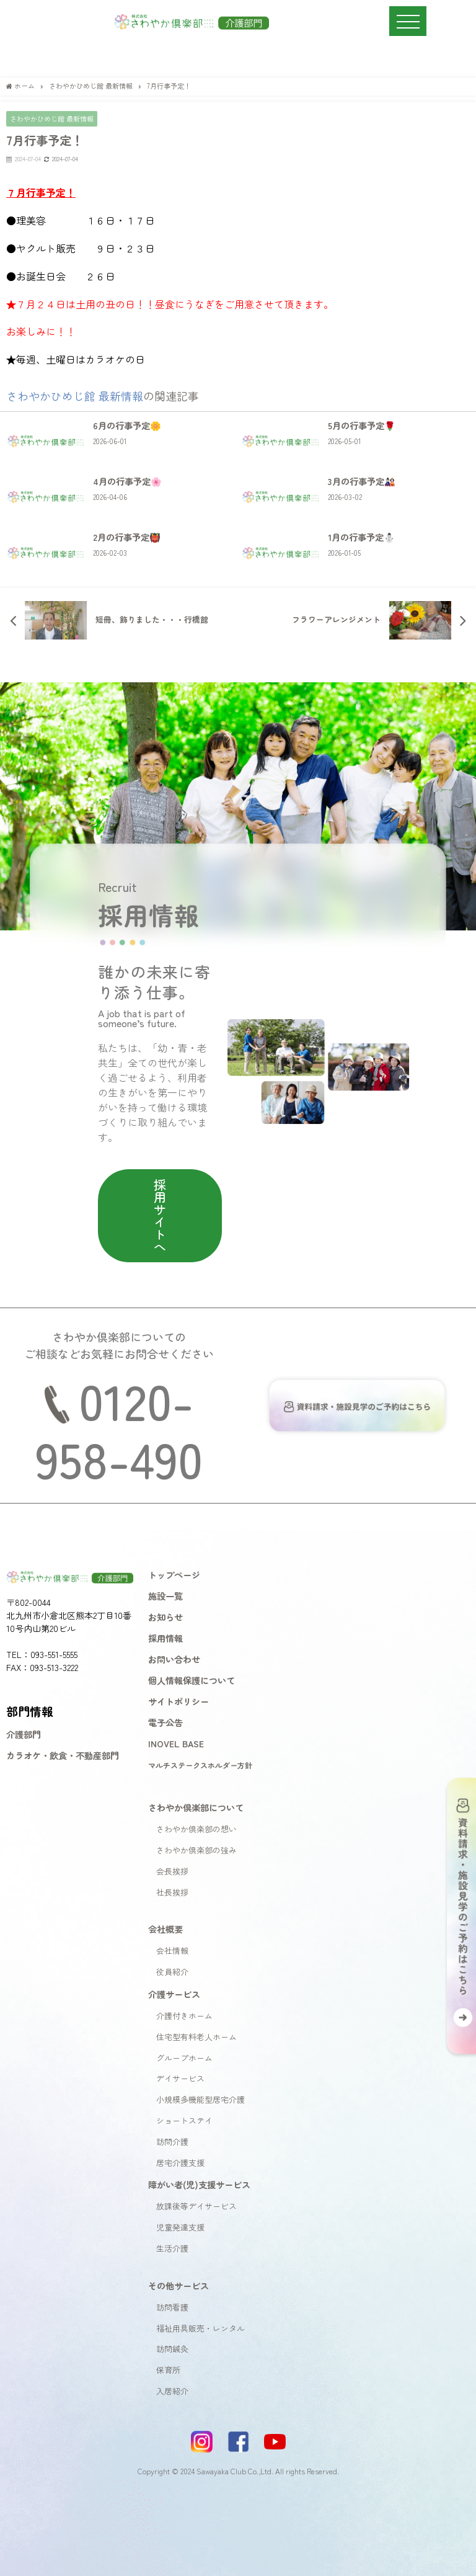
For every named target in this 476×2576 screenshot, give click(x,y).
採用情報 (165, 1637)
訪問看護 (172, 2307)
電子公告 (165, 1722)
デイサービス (180, 2078)
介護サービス (174, 1993)
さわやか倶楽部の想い (196, 1829)
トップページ (174, 1574)
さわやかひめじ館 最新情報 (52, 118)
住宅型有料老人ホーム (196, 2037)
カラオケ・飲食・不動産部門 (62, 1755)
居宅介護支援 (180, 2162)
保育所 (168, 2370)
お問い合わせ (174, 1658)
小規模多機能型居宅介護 (200, 2099)
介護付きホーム (184, 2015)
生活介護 (172, 2248)
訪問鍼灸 (172, 2349)
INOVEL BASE (176, 1743)
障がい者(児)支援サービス (199, 2184)
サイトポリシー (178, 1701)
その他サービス (178, 2285)
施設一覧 (165, 1595)
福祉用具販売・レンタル (200, 2328)
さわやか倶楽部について (196, 1807)
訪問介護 (172, 2141)
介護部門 (23, 1733)
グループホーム (184, 2058)
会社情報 (172, 1950)
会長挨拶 (172, 1871)
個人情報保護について (191, 1680)
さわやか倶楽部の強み (196, 1850)
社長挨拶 (172, 1892)
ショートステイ (184, 2120)
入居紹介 (172, 2391)
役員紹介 (172, 1971)
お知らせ (165, 1616)
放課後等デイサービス (196, 2206)
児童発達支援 (180, 2227)
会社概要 (165, 1928)
